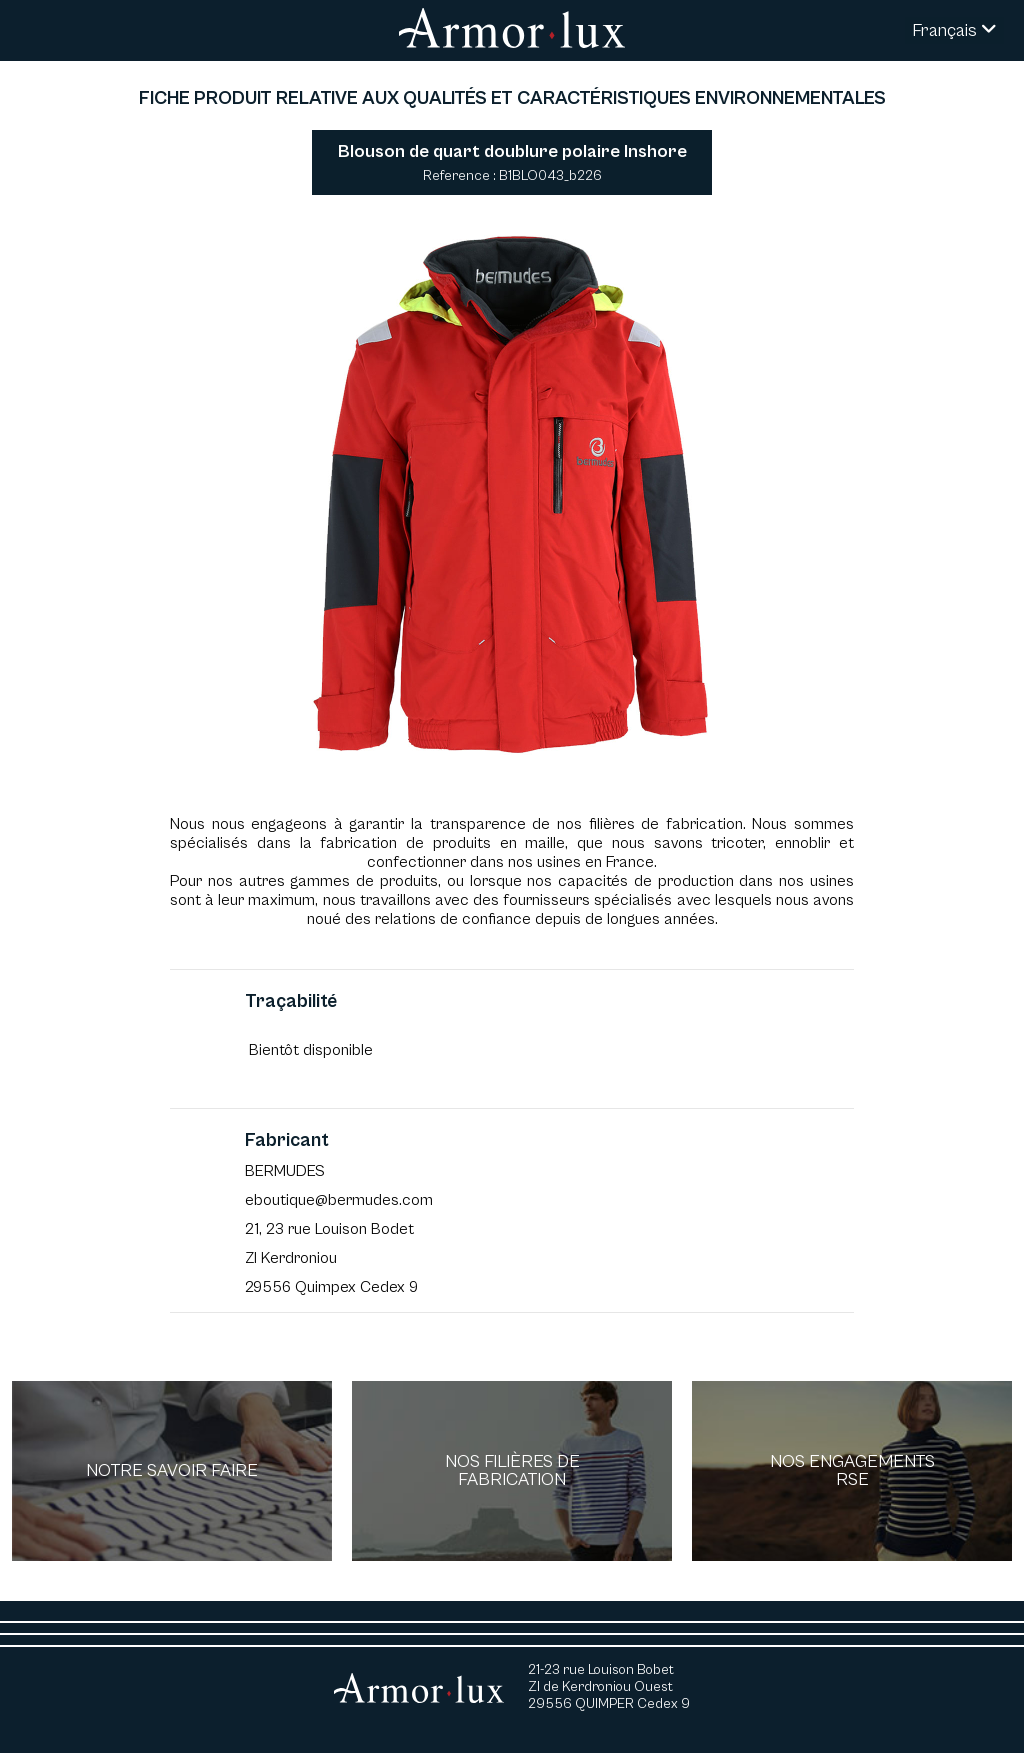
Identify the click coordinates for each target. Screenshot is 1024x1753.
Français (954, 30)
